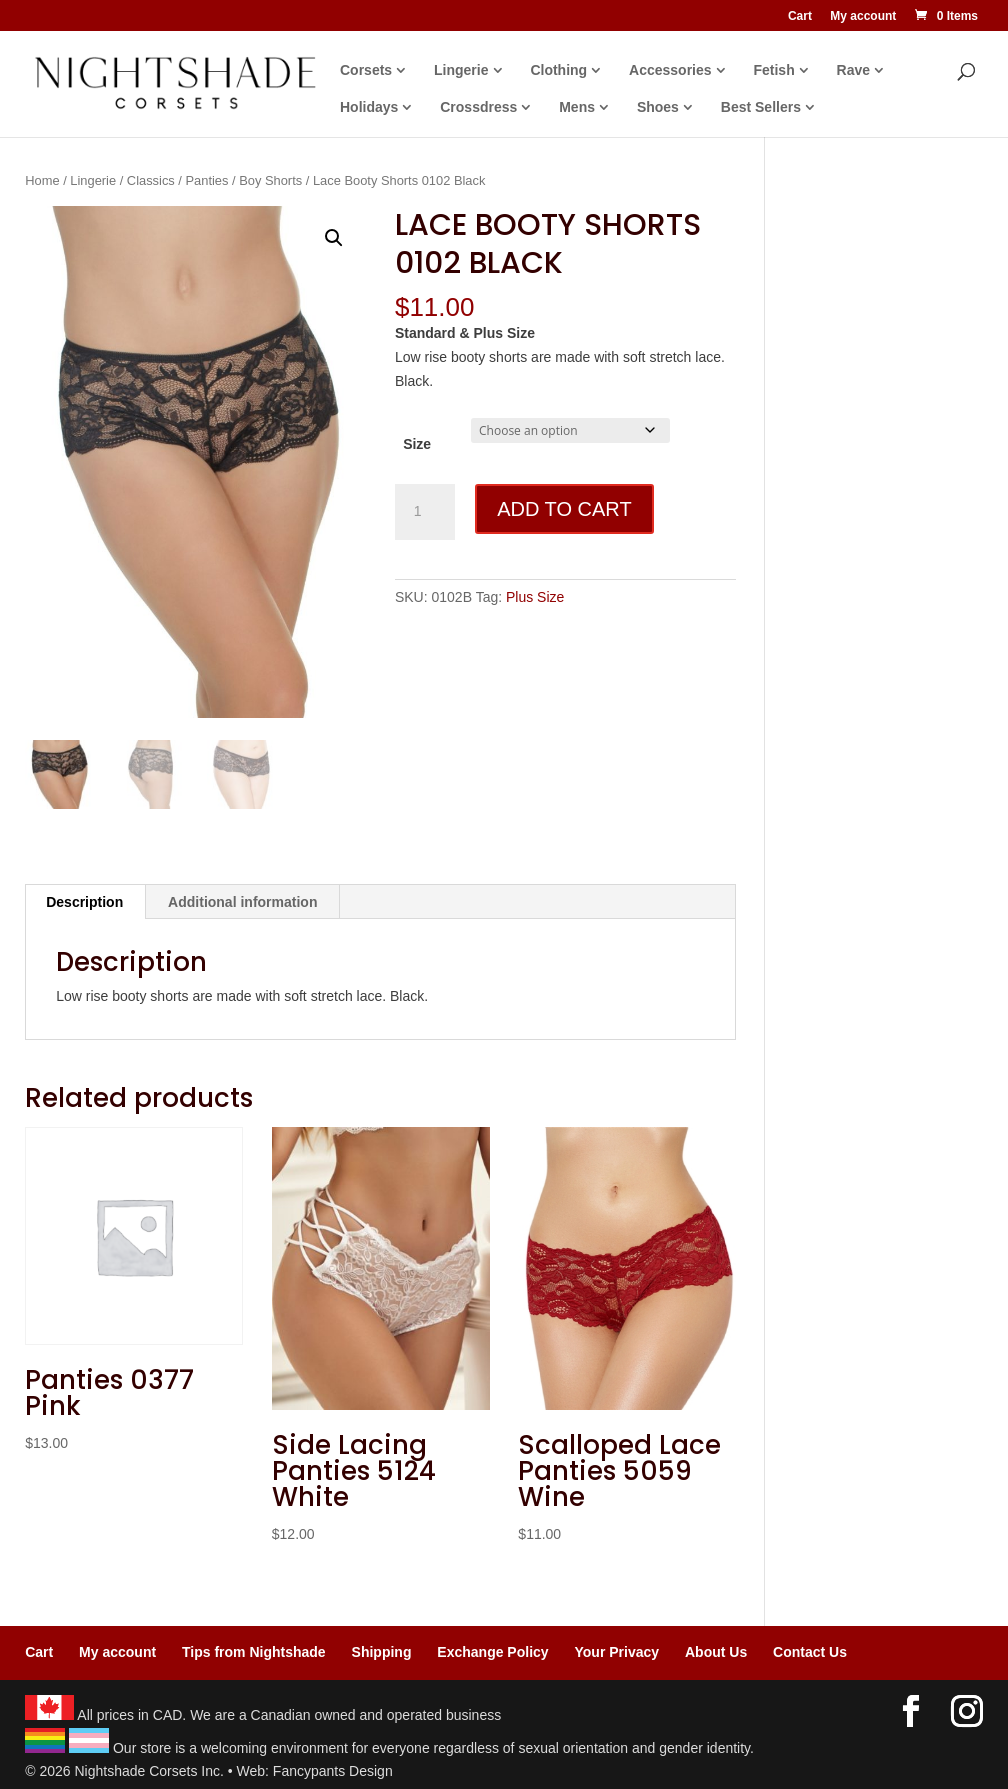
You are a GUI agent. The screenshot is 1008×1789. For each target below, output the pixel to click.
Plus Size (535, 597)
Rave (853, 70)
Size (417, 444)
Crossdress (478, 107)
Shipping (382, 1652)
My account (863, 16)
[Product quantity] (425, 512)
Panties (207, 180)
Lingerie (461, 70)
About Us (716, 1652)
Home (42, 180)
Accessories (670, 70)
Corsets (366, 70)
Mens (577, 107)
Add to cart (564, 509)
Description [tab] (84, 902)
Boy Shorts (270, 180)
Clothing (558, 70)
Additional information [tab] (242, 902)
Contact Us (810, 1652)
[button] (334, 238)
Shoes (658, 107)
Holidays (369, 107)
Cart (800, 16)
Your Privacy (617, 1652)
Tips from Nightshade (254, 1652)
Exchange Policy (492, 1652)
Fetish (773, 70)
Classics (151, 180)
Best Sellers (761, 107)
